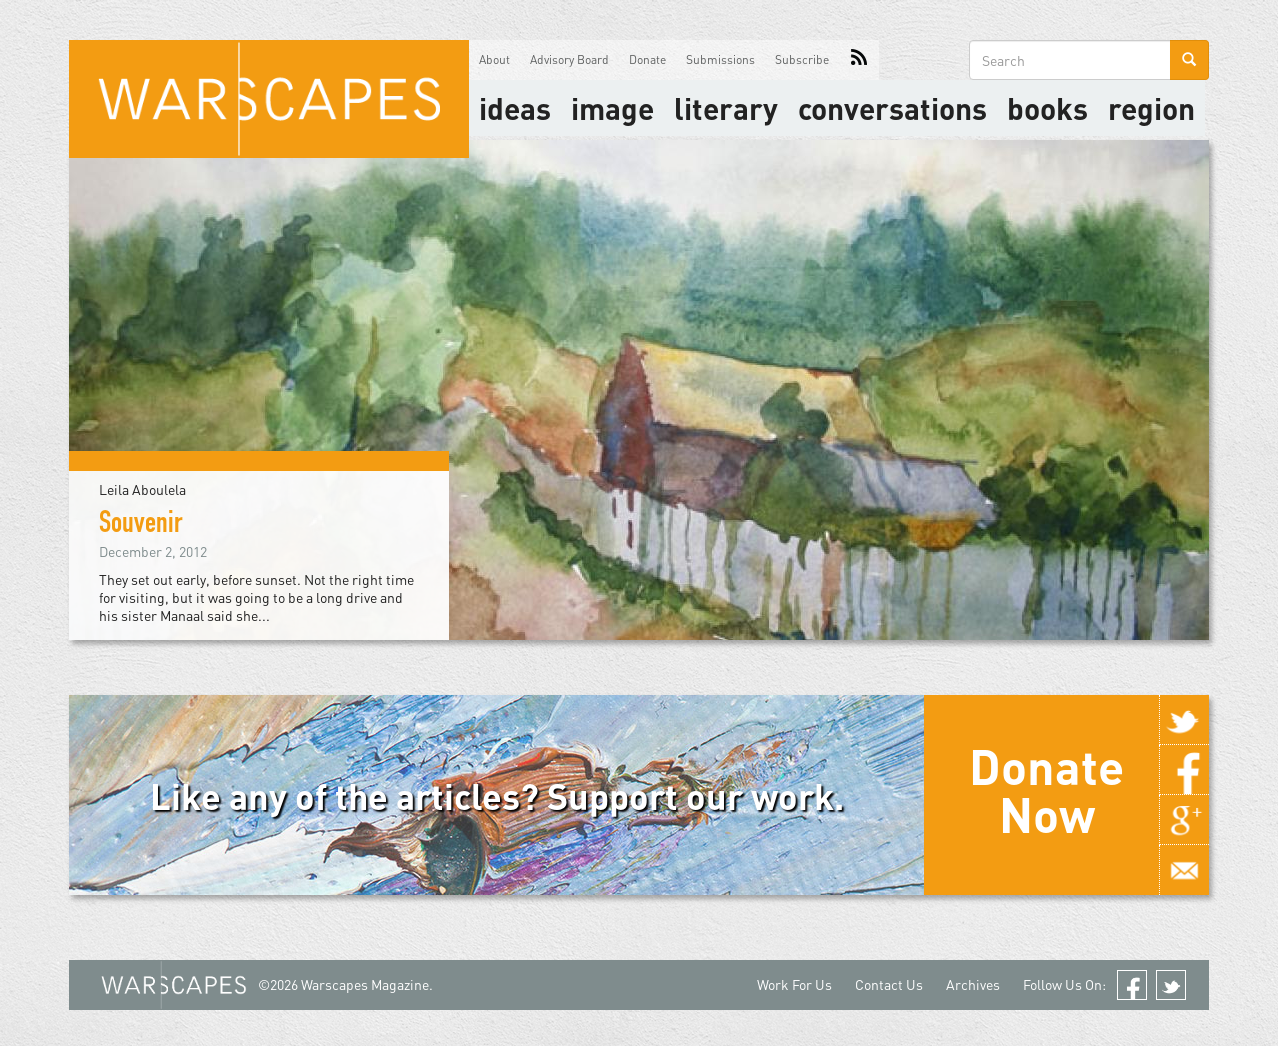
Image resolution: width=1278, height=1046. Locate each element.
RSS (859, 60)
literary (726, 108)
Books (1047, 108)
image (612, 108)
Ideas (515, 108)
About (494, 59)
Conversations (892, 108)
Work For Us (794, 984)
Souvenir (140, 526)
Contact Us (889, 984)
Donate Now (1046, 790)
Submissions (720, 59)
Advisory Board (569, 59)
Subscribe (802, 59)
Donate (647, 59)
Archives (973, 984)
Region (1151, 108)
